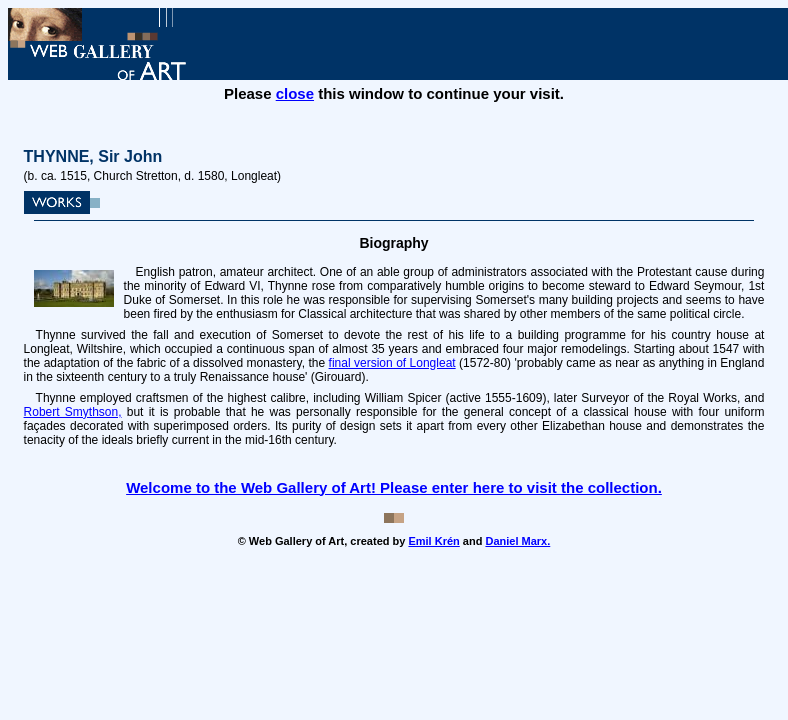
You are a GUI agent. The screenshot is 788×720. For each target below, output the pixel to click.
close (295, 93)
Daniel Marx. (517, 541)
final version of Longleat (392, 363)
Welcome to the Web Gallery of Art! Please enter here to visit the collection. (394, 487)
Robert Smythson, (73, 412)
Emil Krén (433, 541)
